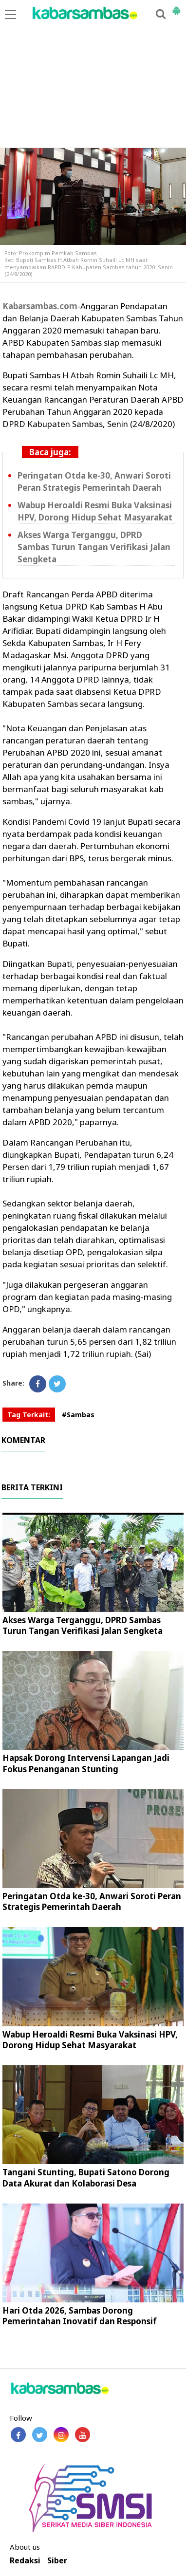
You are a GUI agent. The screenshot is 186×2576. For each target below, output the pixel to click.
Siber (57, 2561)
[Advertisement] (93, 74)
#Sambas (78, 1414)
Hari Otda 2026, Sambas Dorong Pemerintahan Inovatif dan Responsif (79, 2316)
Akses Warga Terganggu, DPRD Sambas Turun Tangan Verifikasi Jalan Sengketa (94, 547)
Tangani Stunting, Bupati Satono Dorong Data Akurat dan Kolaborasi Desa (85, 2177)
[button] (176, 7)
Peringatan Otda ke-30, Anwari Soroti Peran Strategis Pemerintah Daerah (94, 481)
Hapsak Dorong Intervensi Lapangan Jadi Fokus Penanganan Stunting (85, 1763)
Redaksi (25, 2561)
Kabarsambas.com (39, 306)
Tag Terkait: (28, 1414)
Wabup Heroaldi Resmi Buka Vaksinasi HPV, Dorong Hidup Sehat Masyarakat (95, 511)
